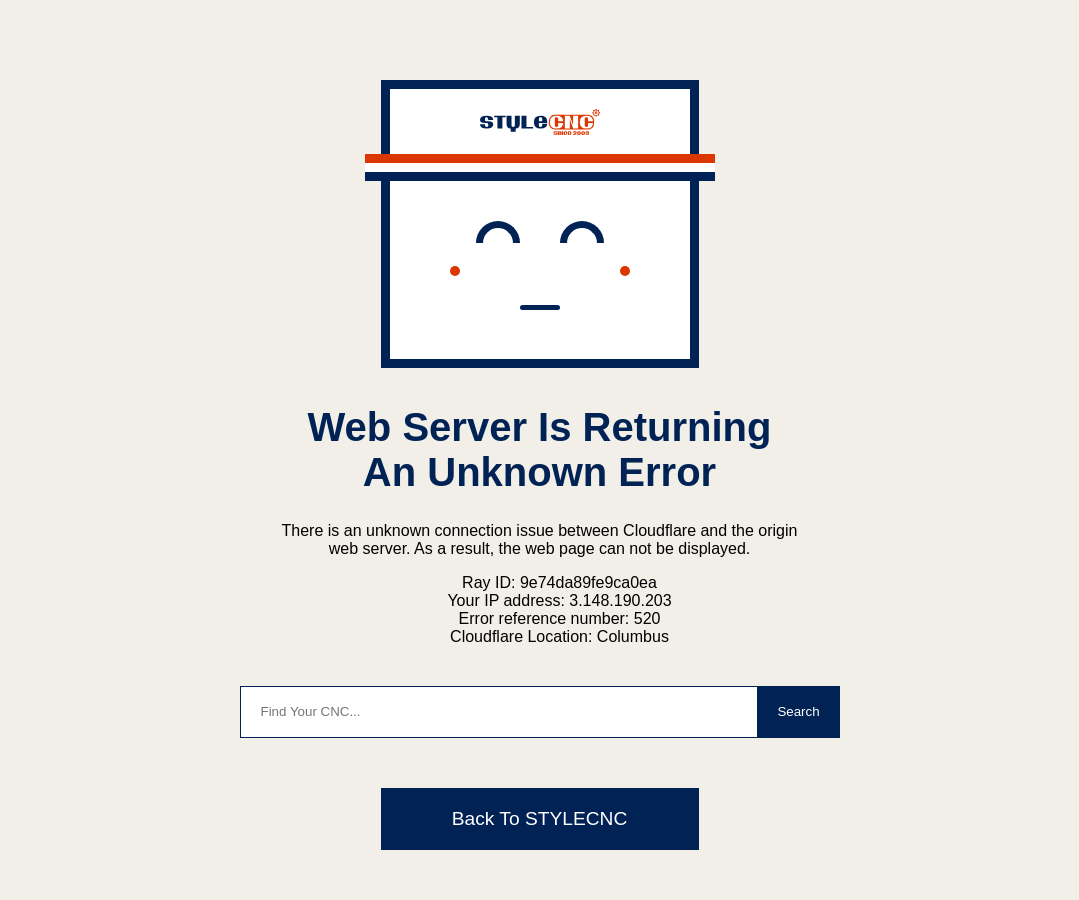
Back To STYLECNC (540, 818)
